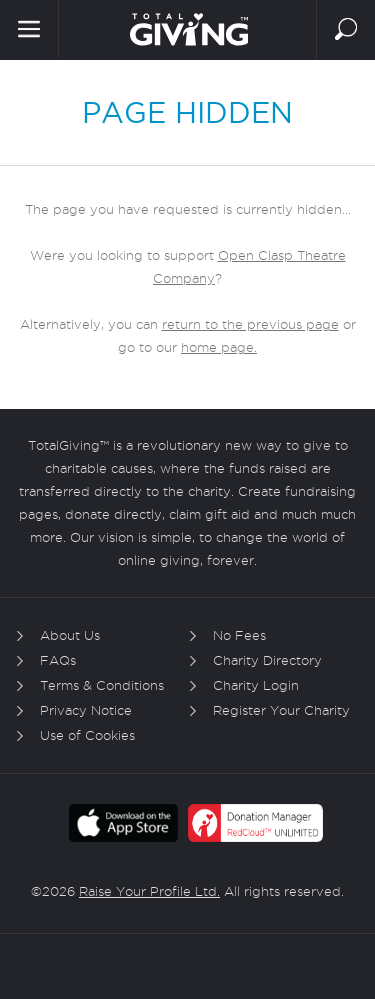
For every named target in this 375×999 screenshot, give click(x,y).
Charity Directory (267, 660)
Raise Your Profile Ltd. (149, 891)
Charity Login (256, 685)
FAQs (58, 660)
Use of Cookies (87, 735)
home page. (219, 347)
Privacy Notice (86, 710)
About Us (70, 635)
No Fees (239, 635)
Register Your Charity (281, 710)
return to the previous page (250, 324)
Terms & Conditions (102, 685)
